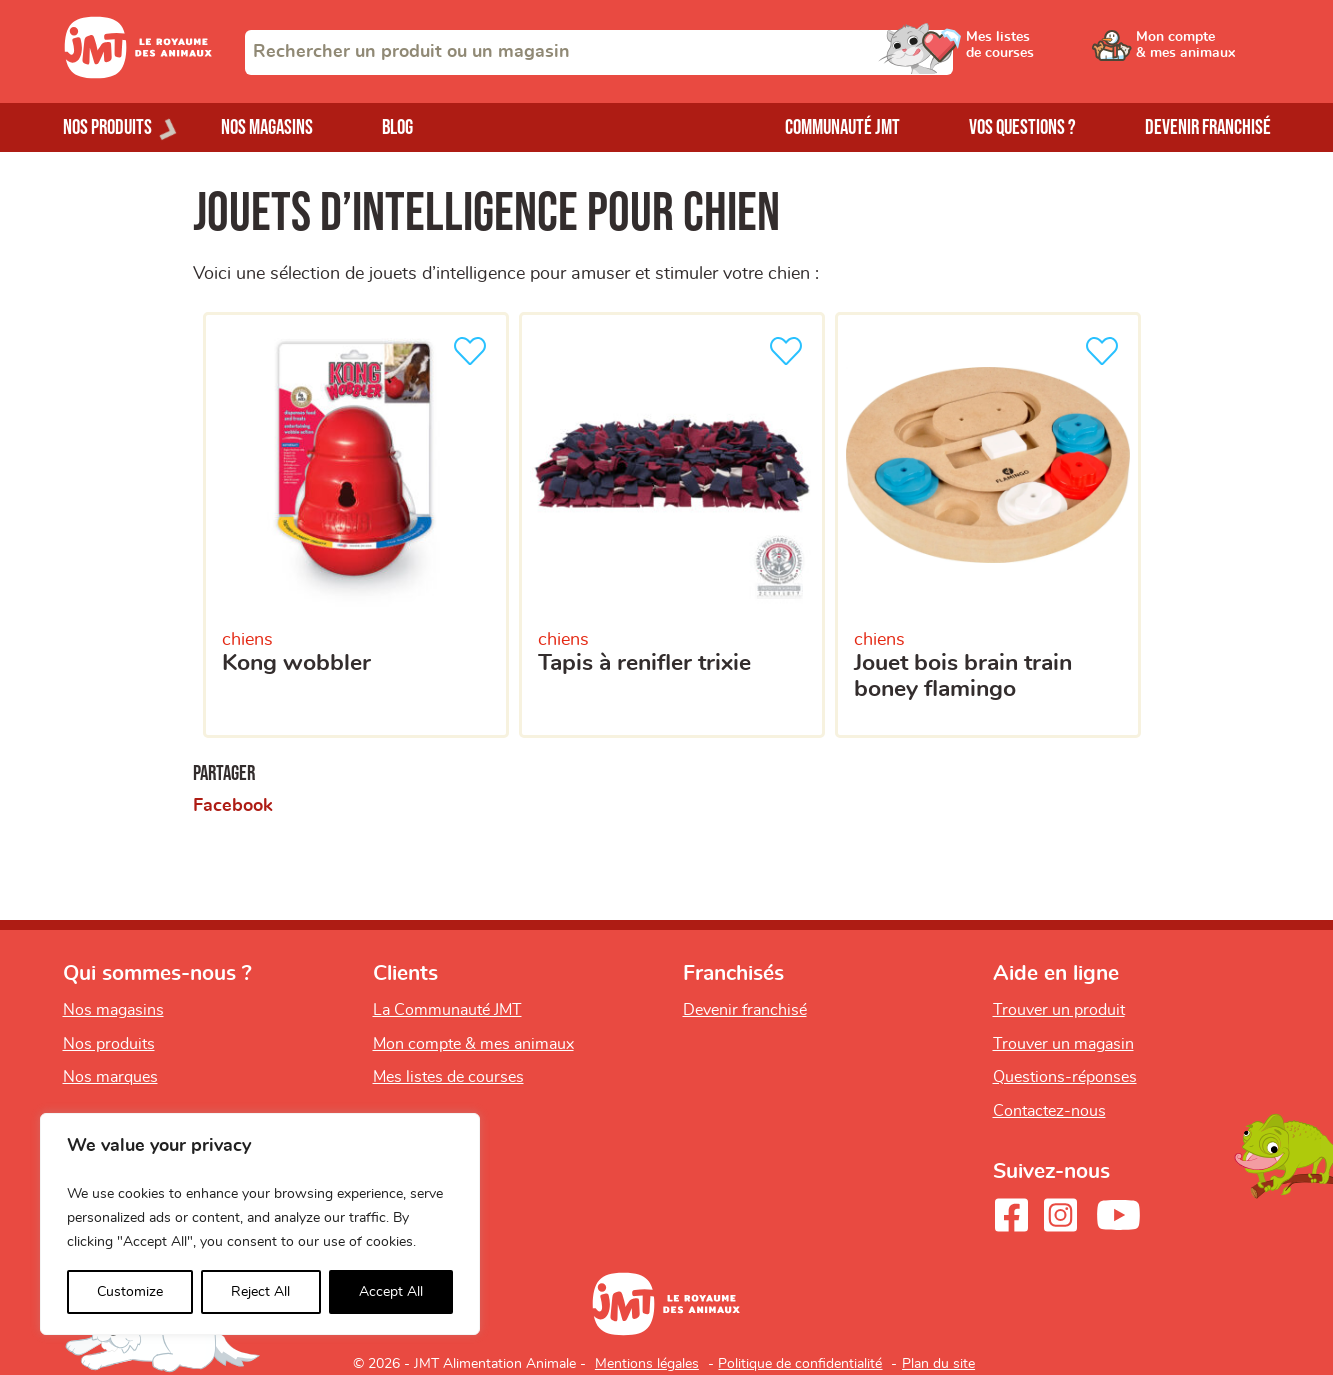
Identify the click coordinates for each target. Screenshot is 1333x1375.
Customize (130, 1292)
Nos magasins (267, 127)
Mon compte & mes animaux (473, 1044)
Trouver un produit (1059, 1010)
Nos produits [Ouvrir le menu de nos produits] (107, 127)
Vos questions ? (1022, 127)
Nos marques (110, 1077)
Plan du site (938, 1364)
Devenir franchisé (1208, 127)
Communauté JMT (842, 127)
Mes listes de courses (448, 1077)
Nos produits (109, 1044)
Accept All (391, 1292)
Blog (397, 127)
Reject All (260, 1292)
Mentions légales (647, 1364)
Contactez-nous (1049, 1111)
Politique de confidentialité (800, 1364)
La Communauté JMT (447, 1010)
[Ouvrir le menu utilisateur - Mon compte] (1203, 52)
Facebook (233, 806)
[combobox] (599, 52)
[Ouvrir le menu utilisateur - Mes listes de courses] (1052, 52)
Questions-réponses (1065, 1077)
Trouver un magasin (1063, 1044)
